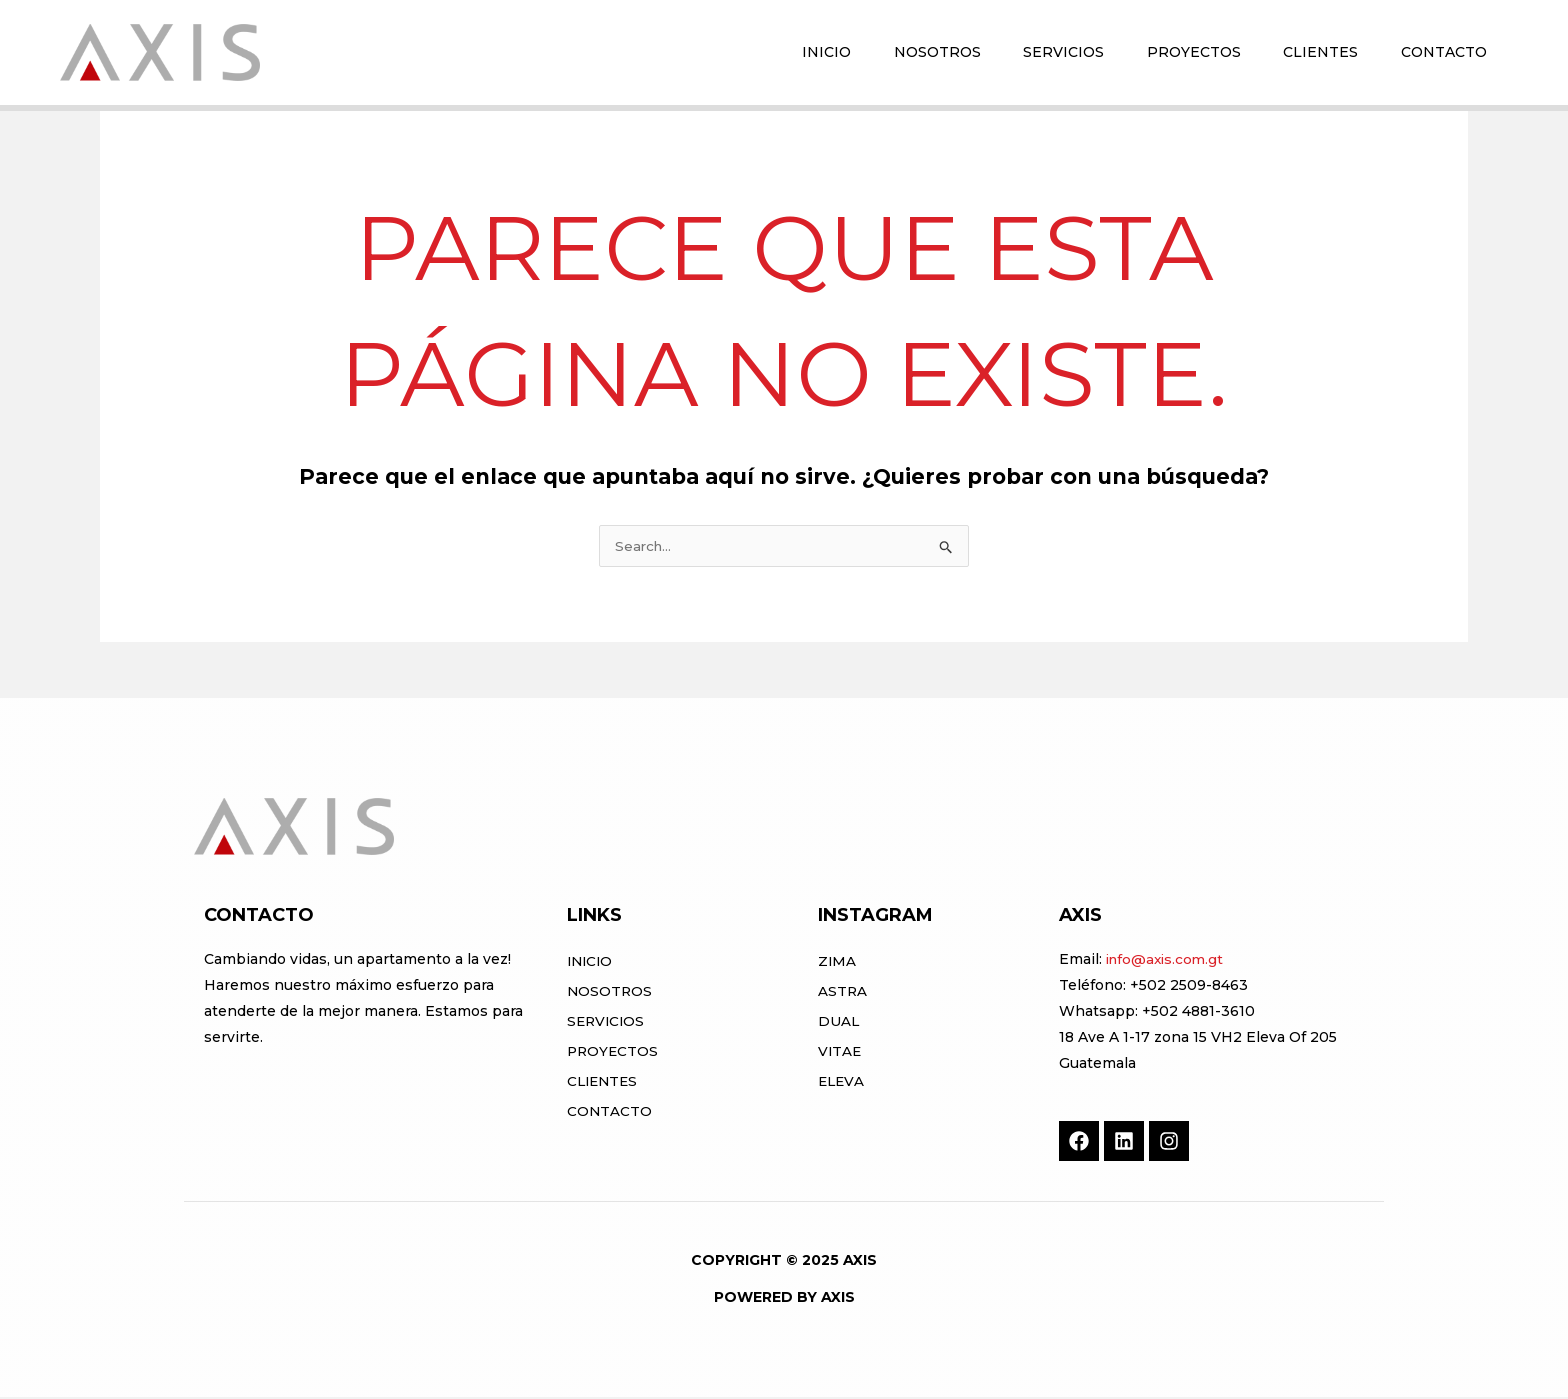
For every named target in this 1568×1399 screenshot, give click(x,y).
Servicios (607, 1023)
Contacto (610, 1113)
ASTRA (843, 993)
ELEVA (842, 1083)
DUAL (839, 1023)
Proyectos (614, 1053)
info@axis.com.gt (1167, 961)
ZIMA (837, 963)
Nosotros (610, 993)
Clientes (604, 1083)
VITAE (840, 1053)
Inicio (591, 963)
